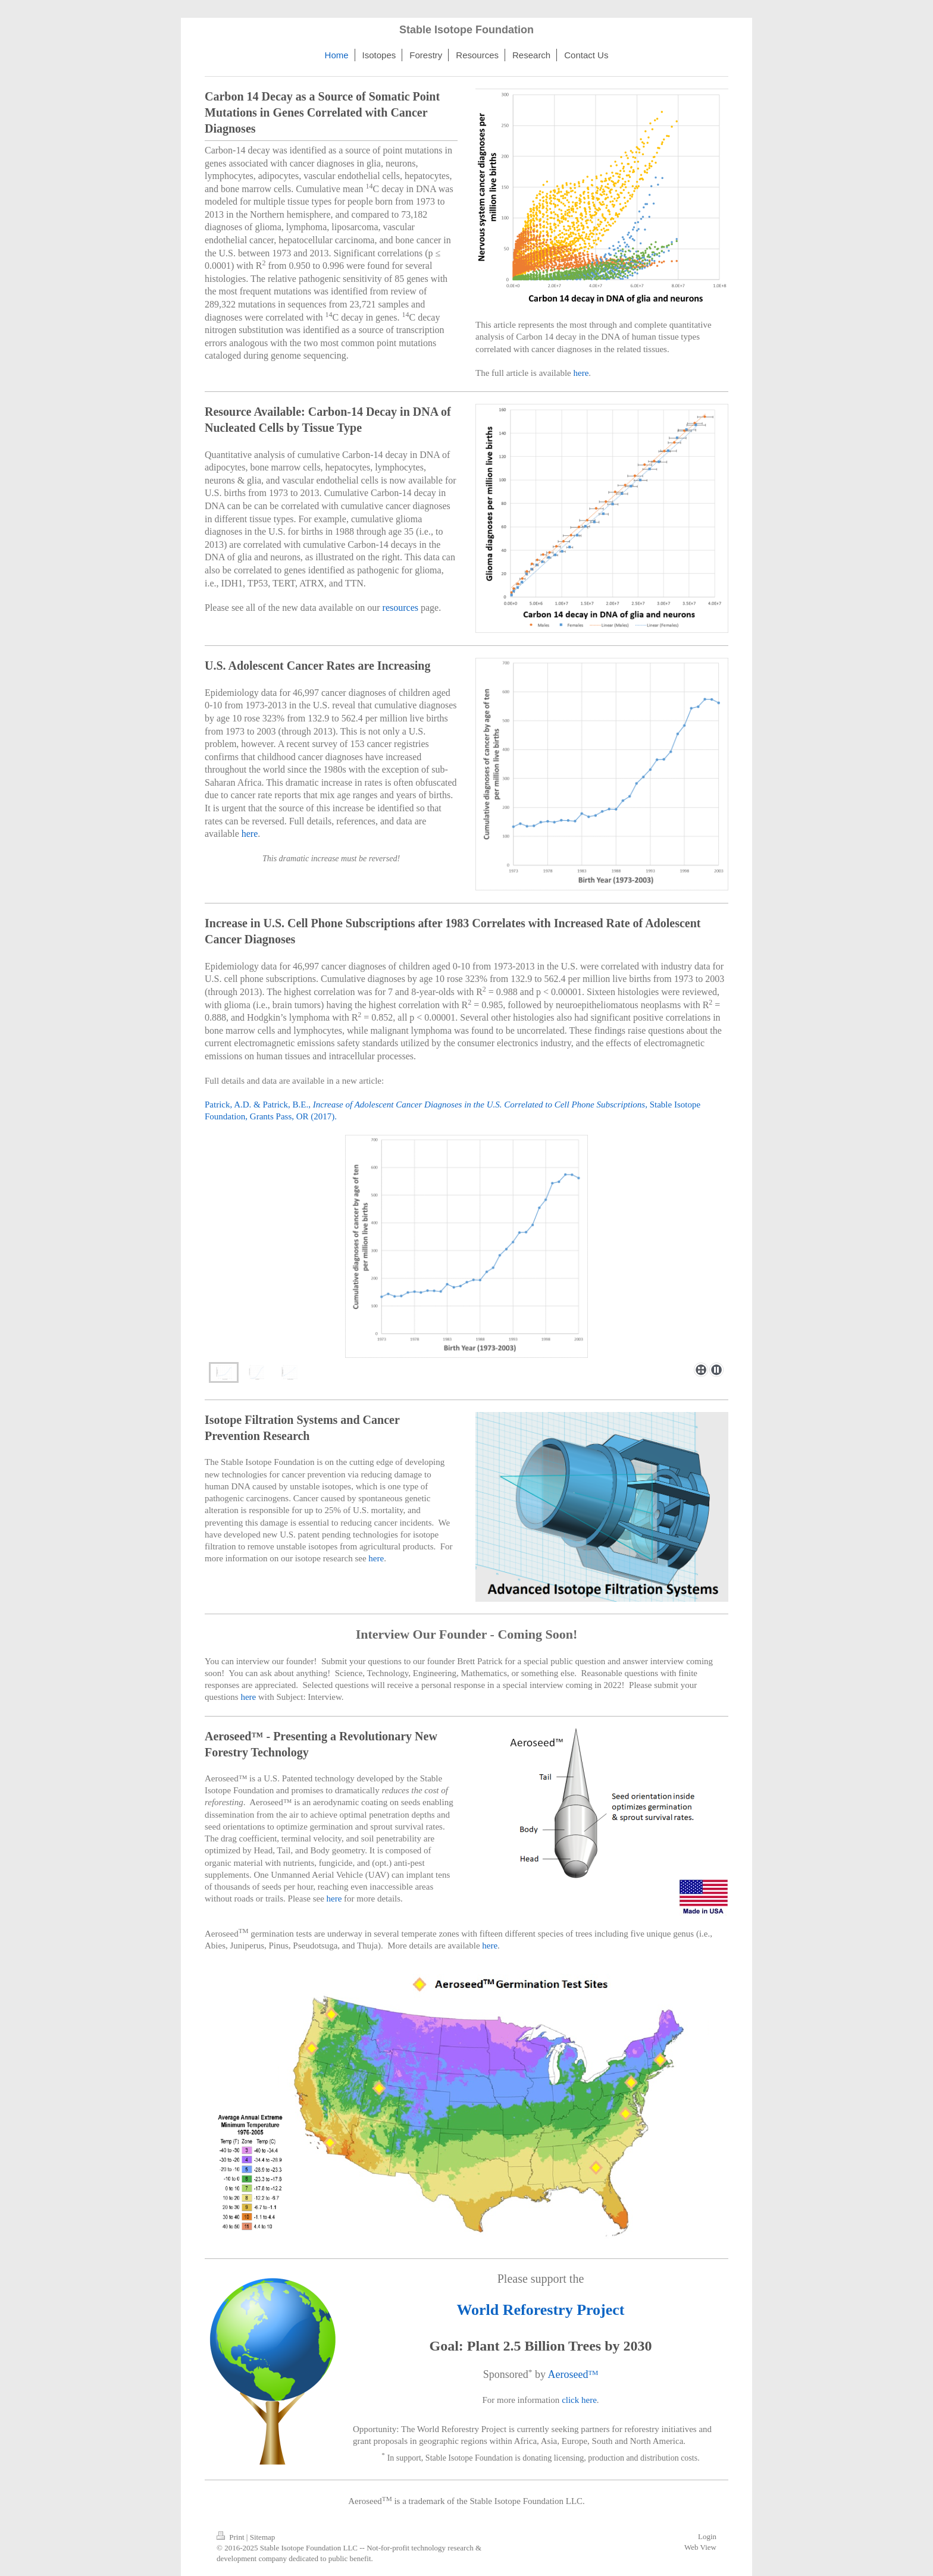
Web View (700, 2547)
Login (707, 2536)
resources (400, 608)
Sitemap (262, 2537)
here (581, 373)
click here (579, 2400)
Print (231, 2537)
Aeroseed (567, 2374)
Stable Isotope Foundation (466, 30)
